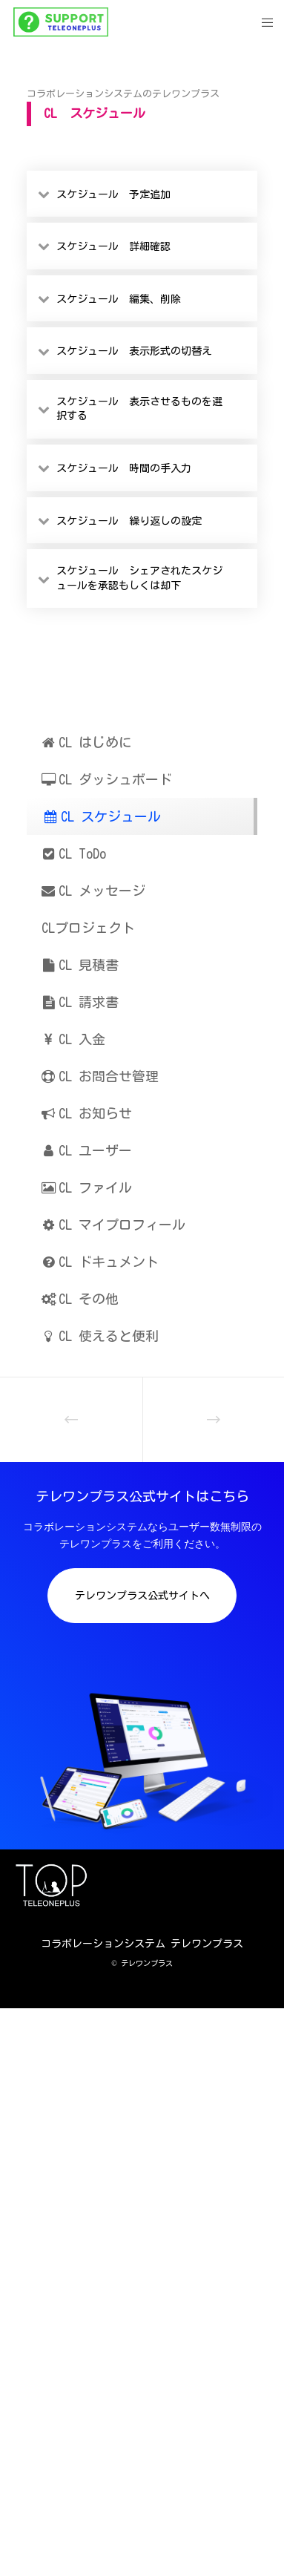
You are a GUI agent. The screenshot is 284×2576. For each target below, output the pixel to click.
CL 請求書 (80, 1002)
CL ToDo (74, 853)
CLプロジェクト (88, 927)
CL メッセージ (93, 890)
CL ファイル (87, 1187)
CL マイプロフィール (113, 1224)
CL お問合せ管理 (100, 1076)
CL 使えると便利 (100, 1336)
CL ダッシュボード (107, 779)
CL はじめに (87, 742)
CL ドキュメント (100, 1261)
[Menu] (263, 22)
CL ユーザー (87, 1150)
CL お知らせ (87, 1113)
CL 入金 (73, 1039)
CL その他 (80, 1298)
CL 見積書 (80, 964)
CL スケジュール (102, 816)
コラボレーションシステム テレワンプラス (142, 1943)
